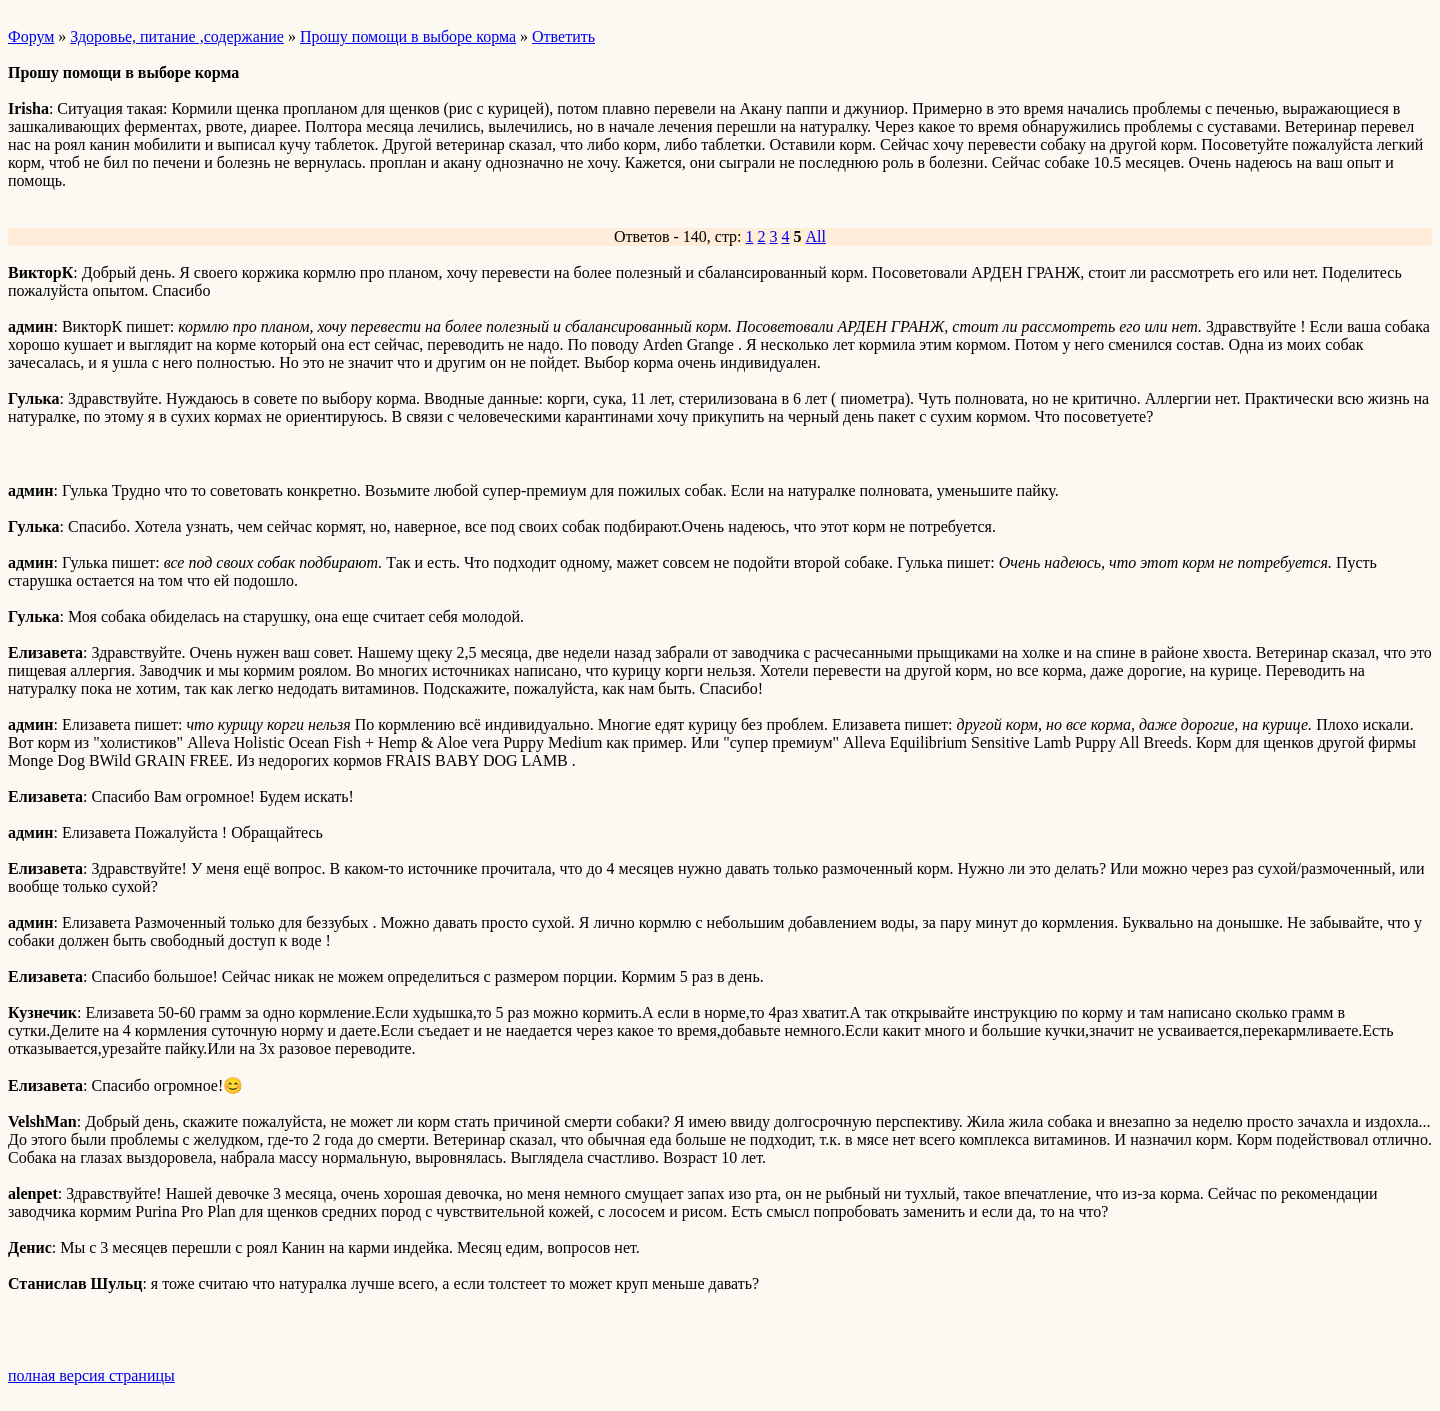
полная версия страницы (91, 1375)
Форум (31, 36)
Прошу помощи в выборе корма (408, 36)
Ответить (563, 36)
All (816, 236)
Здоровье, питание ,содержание (177, 36)
